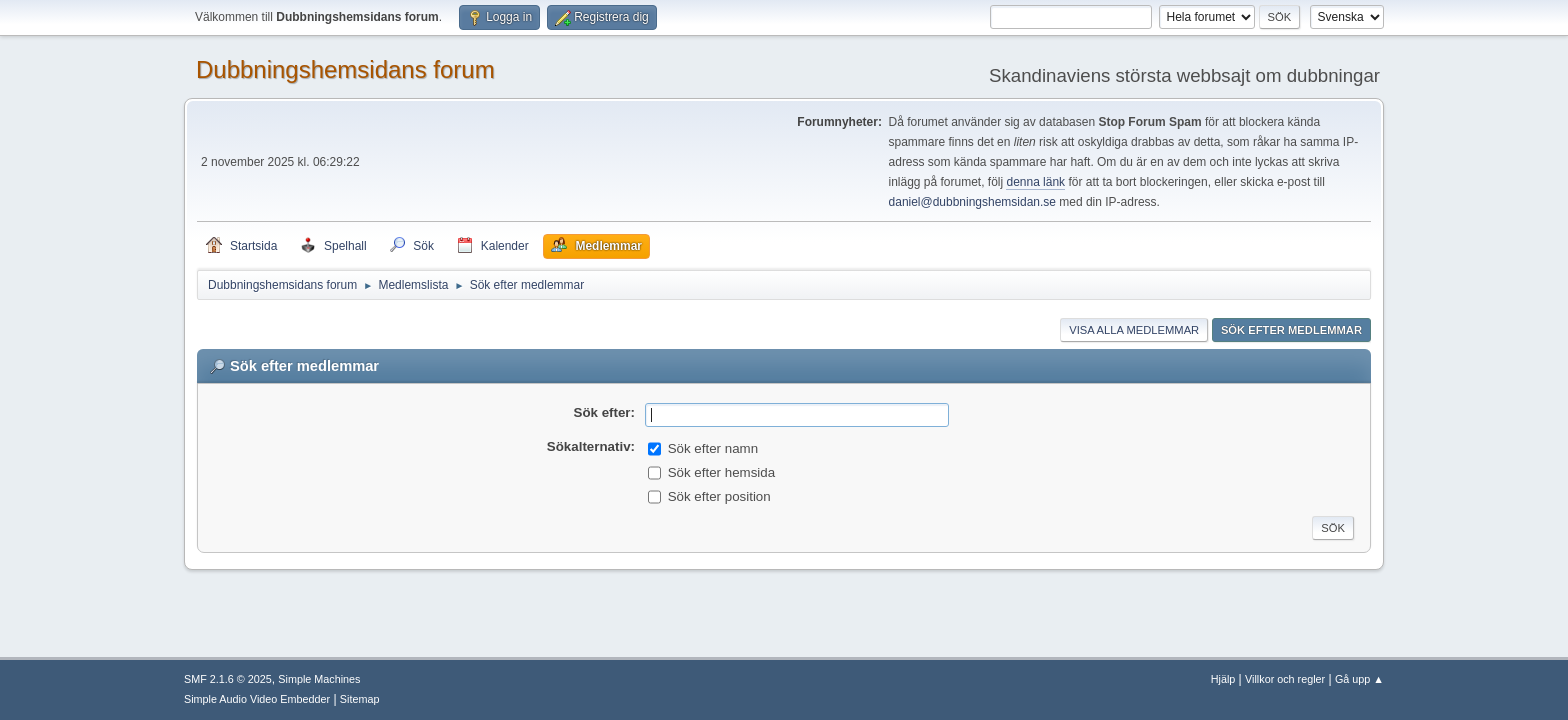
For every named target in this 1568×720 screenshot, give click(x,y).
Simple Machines (319, 679)
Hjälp (1223, 679)
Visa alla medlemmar (1134, 330)
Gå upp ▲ (1359, 679)
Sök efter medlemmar (1291, 330)
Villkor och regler (1285, 679)
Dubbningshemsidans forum (345, 69)
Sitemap (360, 699)
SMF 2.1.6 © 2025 (228, 679)
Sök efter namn (713, 448)
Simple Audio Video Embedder (257, 699)
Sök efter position (719, 496)
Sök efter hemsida (721, 472)
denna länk (1035, 182)
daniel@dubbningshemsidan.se (972, 202)
